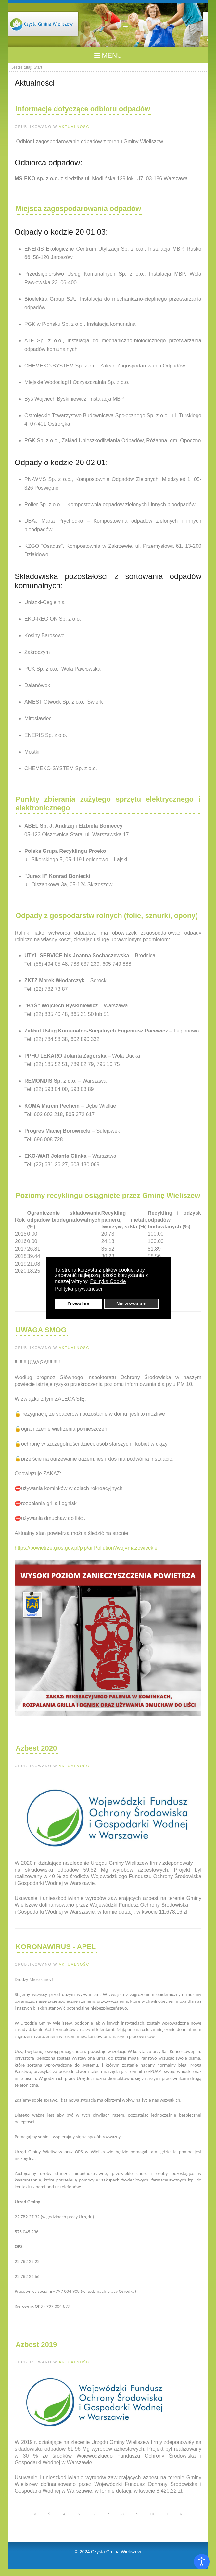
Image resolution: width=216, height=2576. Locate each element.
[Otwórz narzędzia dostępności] (202, 2561)
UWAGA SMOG (41, 1330)
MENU (108, 55)
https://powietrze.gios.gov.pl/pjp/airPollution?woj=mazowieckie (86, 1548)
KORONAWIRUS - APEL (56, 1947)
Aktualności (75, 127)
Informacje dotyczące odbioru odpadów (83, 109)
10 (152, 2514)
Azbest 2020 (36, 1748)
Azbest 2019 (36, 2344)
